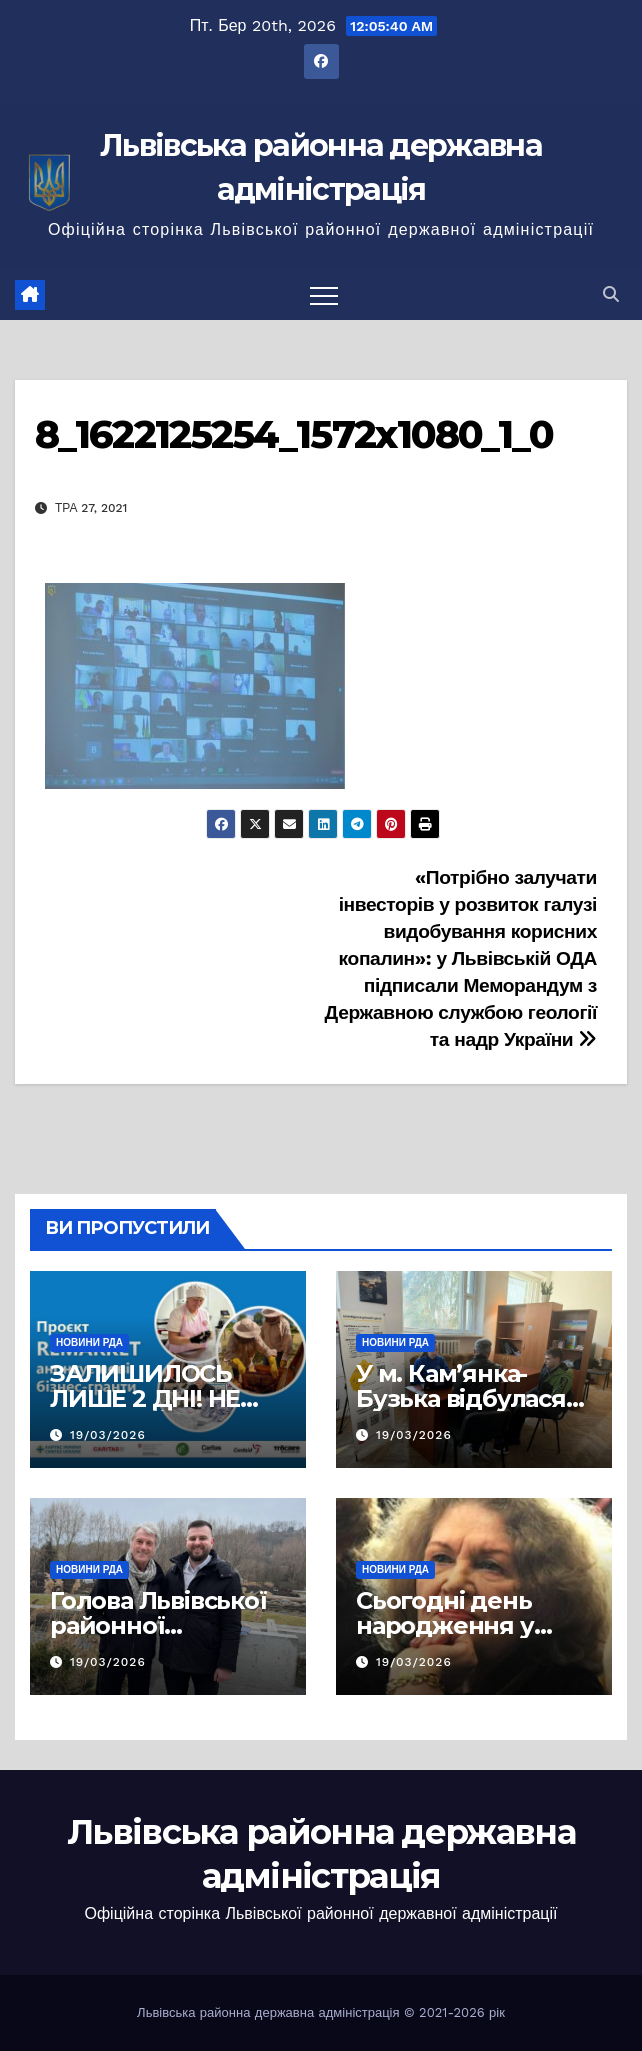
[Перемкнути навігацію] (324, 295)
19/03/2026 (108, 1435)
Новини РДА (89, 1342)
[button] (611, 294)
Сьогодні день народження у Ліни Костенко (445, 1625)
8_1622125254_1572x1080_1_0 (294, 434)
